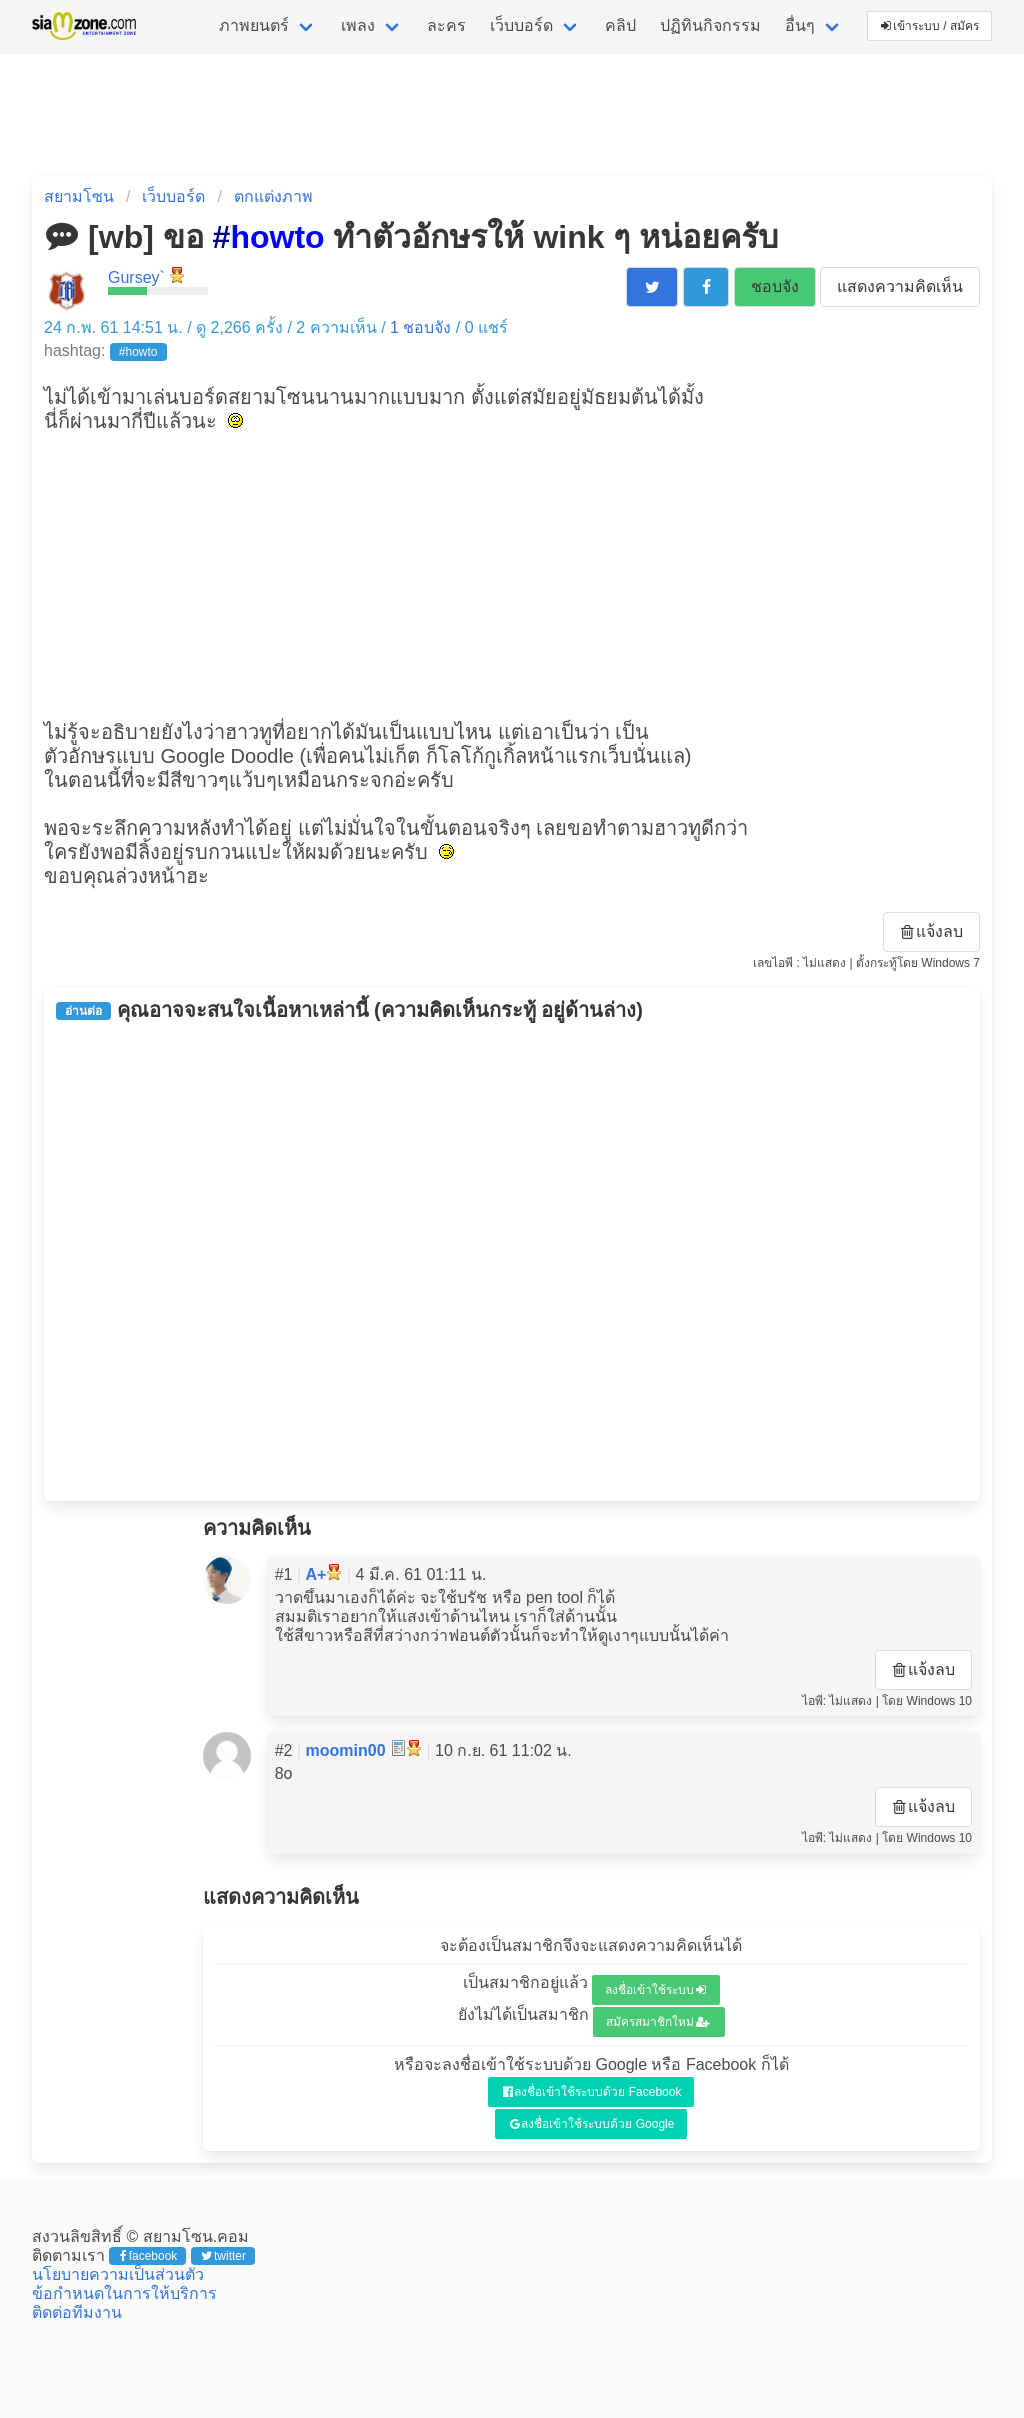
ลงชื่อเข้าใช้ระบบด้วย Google (592, 2124)
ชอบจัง (775, 286)
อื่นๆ (800, 25)
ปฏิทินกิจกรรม (710, 25)
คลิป (620, 25)
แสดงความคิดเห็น (900, 286)
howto (277, 237)
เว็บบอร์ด (521, 25)
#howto (138, 352)
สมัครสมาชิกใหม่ (658, 2022)
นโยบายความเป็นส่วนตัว (118, 2274)
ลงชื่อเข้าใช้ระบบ (655, 1990)
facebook (148, 2256)
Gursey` (136, 277)
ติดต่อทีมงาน (77, 2312)
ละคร (446, 25)
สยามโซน (79, 196)
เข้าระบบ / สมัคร (930, 26)
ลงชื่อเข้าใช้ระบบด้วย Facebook (592, 2092)
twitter (223, 2256)
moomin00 (346, 1750)
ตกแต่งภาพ (273, 196)
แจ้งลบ (932, 931)
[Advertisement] (512, 574)
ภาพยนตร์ (254, 25)
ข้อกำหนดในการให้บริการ (124, 2293)
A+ (316, 1574)
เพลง (358, 25)
